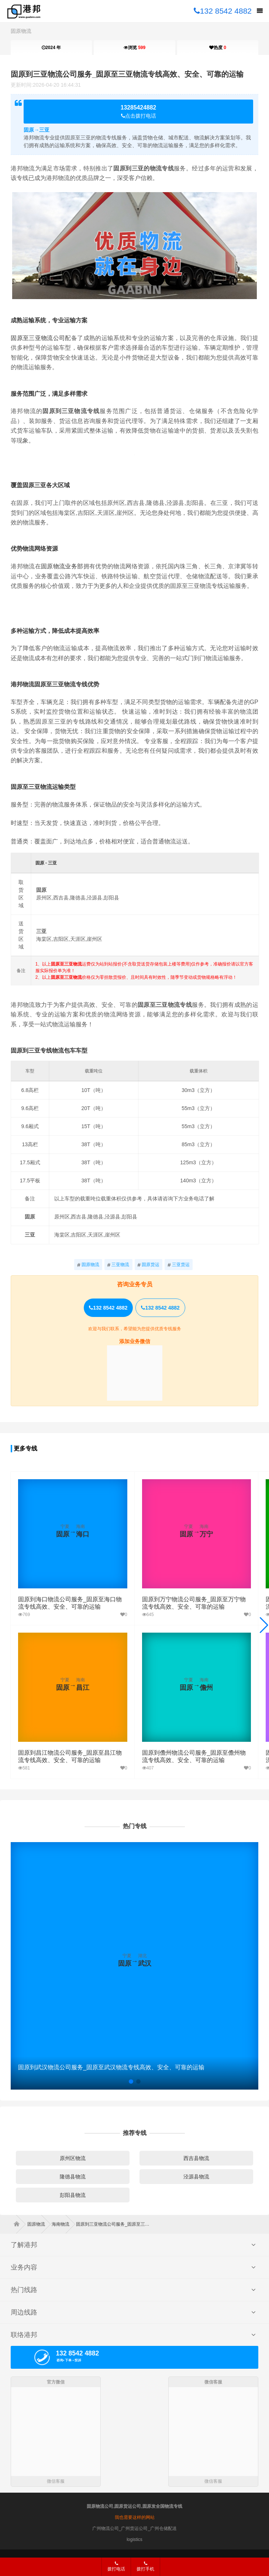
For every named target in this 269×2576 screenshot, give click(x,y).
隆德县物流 (73, 2177)
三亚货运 (179, 1265)
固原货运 (149, 1265)
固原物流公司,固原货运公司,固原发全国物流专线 (134, 2506)
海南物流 (63, 2224)
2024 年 (51, 47)
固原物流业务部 (62, 566)
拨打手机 (145, 2566)
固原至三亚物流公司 (38, 338)
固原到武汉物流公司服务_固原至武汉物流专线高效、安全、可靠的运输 (111, 2067)
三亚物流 (118, 1265)
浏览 (134, 47)
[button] (264, 1625)
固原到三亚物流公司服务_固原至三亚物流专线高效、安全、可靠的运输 (127, 74)
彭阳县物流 (73, 2195)
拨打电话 (116, 2566)
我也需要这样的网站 (135, 2517)
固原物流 (21, 31)
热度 (217, 47)
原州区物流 (73, 2158)
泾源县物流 (196, 2177)
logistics (134, 2539)
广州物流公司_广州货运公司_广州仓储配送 (134, 2528)
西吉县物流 (196, 2158)
